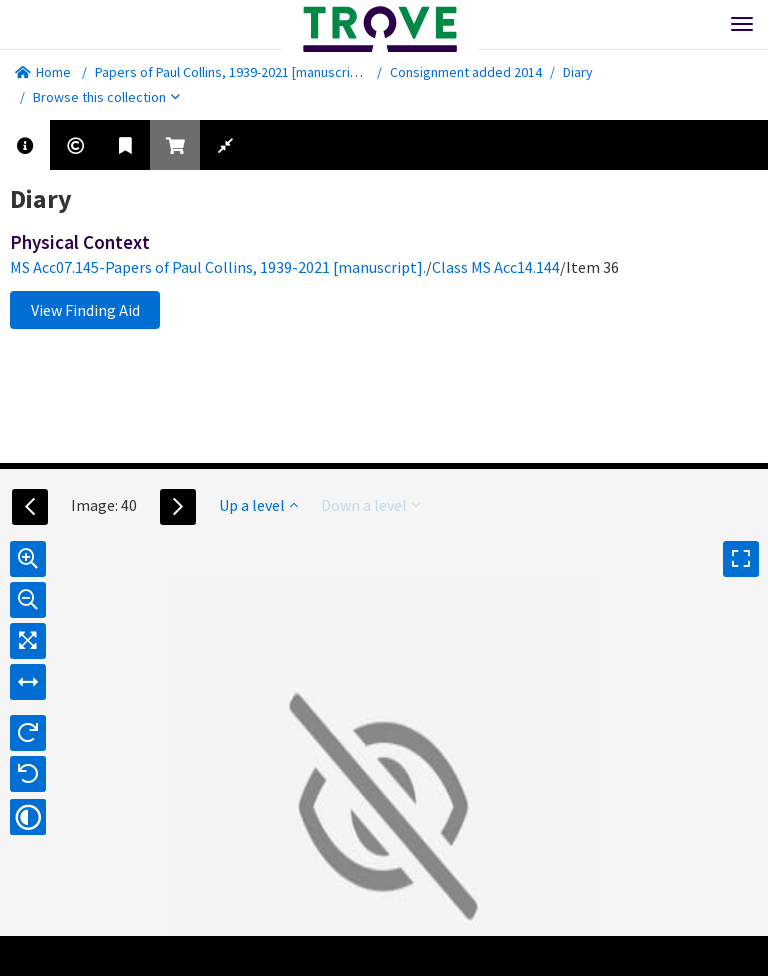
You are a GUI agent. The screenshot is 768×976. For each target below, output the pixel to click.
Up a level (258, 505)
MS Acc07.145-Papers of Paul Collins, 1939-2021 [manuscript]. (218, 267)
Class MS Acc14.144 (496, 267)
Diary (578, 72)
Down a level (370, 505)
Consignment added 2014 (466, 72)
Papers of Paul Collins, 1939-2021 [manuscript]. (232, 72)
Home (43, 72)
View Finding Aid (85, 310)
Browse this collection (106, 97)
